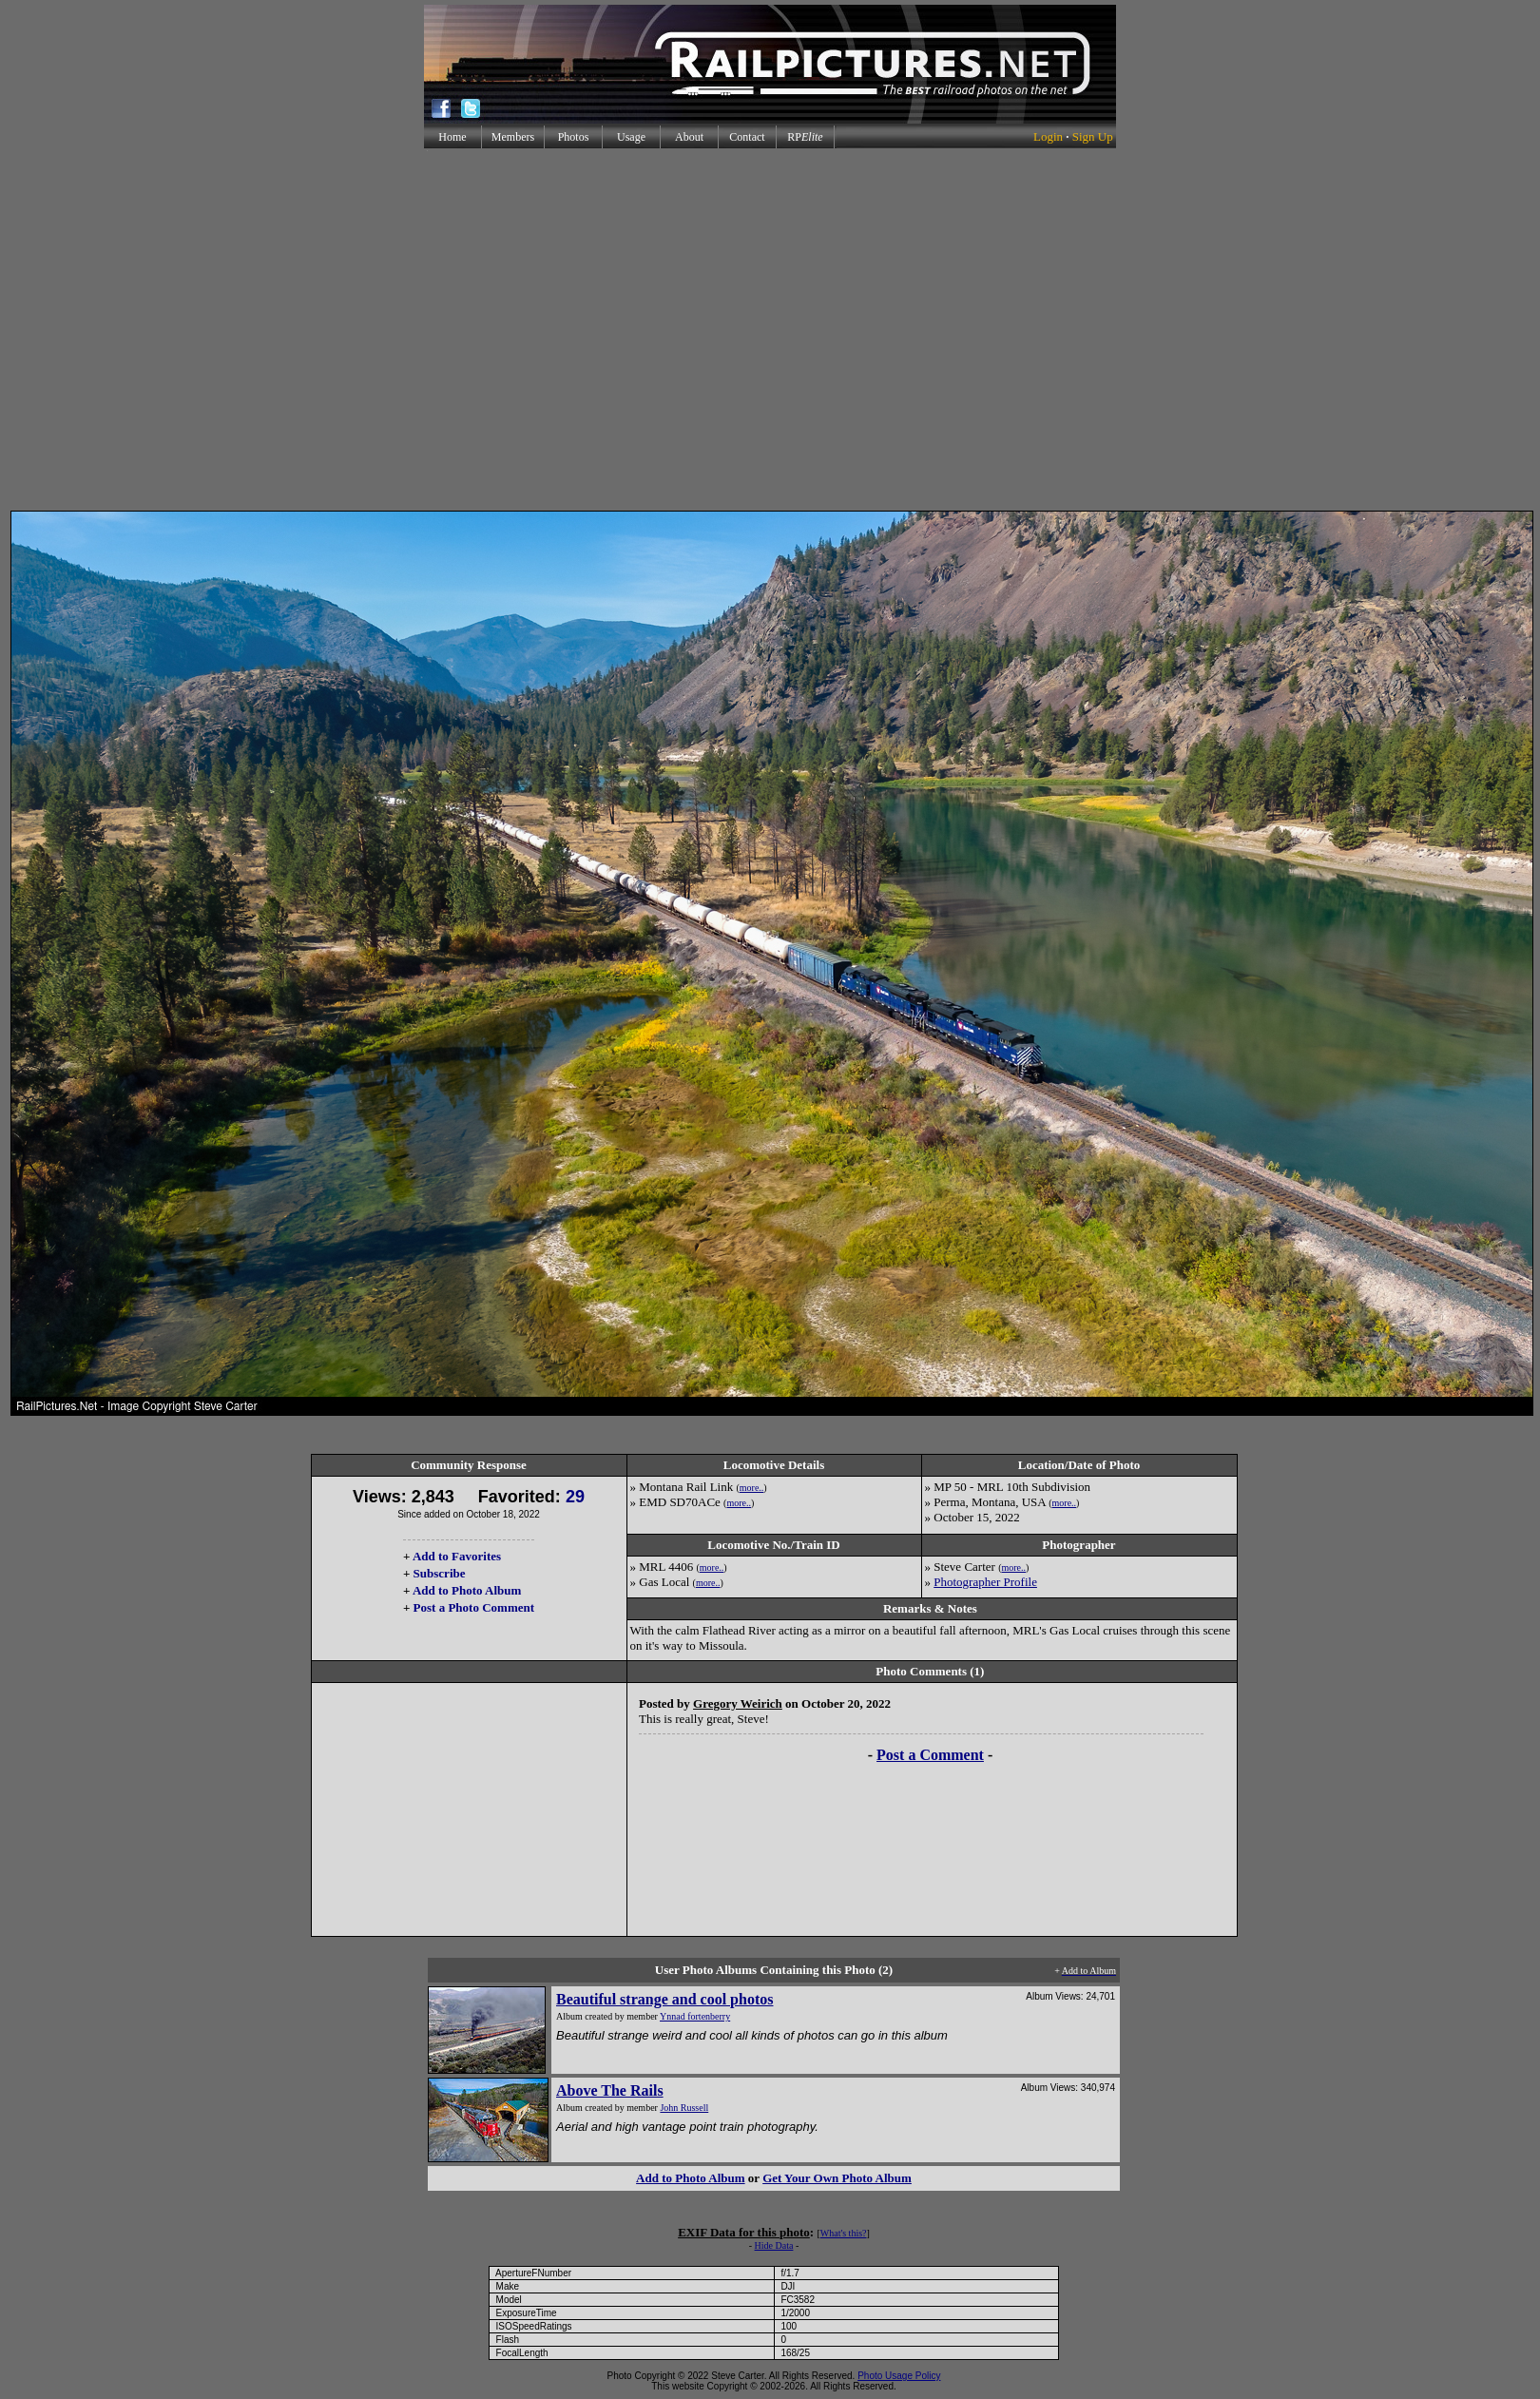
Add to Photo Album (467, 1590)
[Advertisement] (766, 329)
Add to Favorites (457, 1556)
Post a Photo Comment (474, 1607)
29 (575, 1496)
